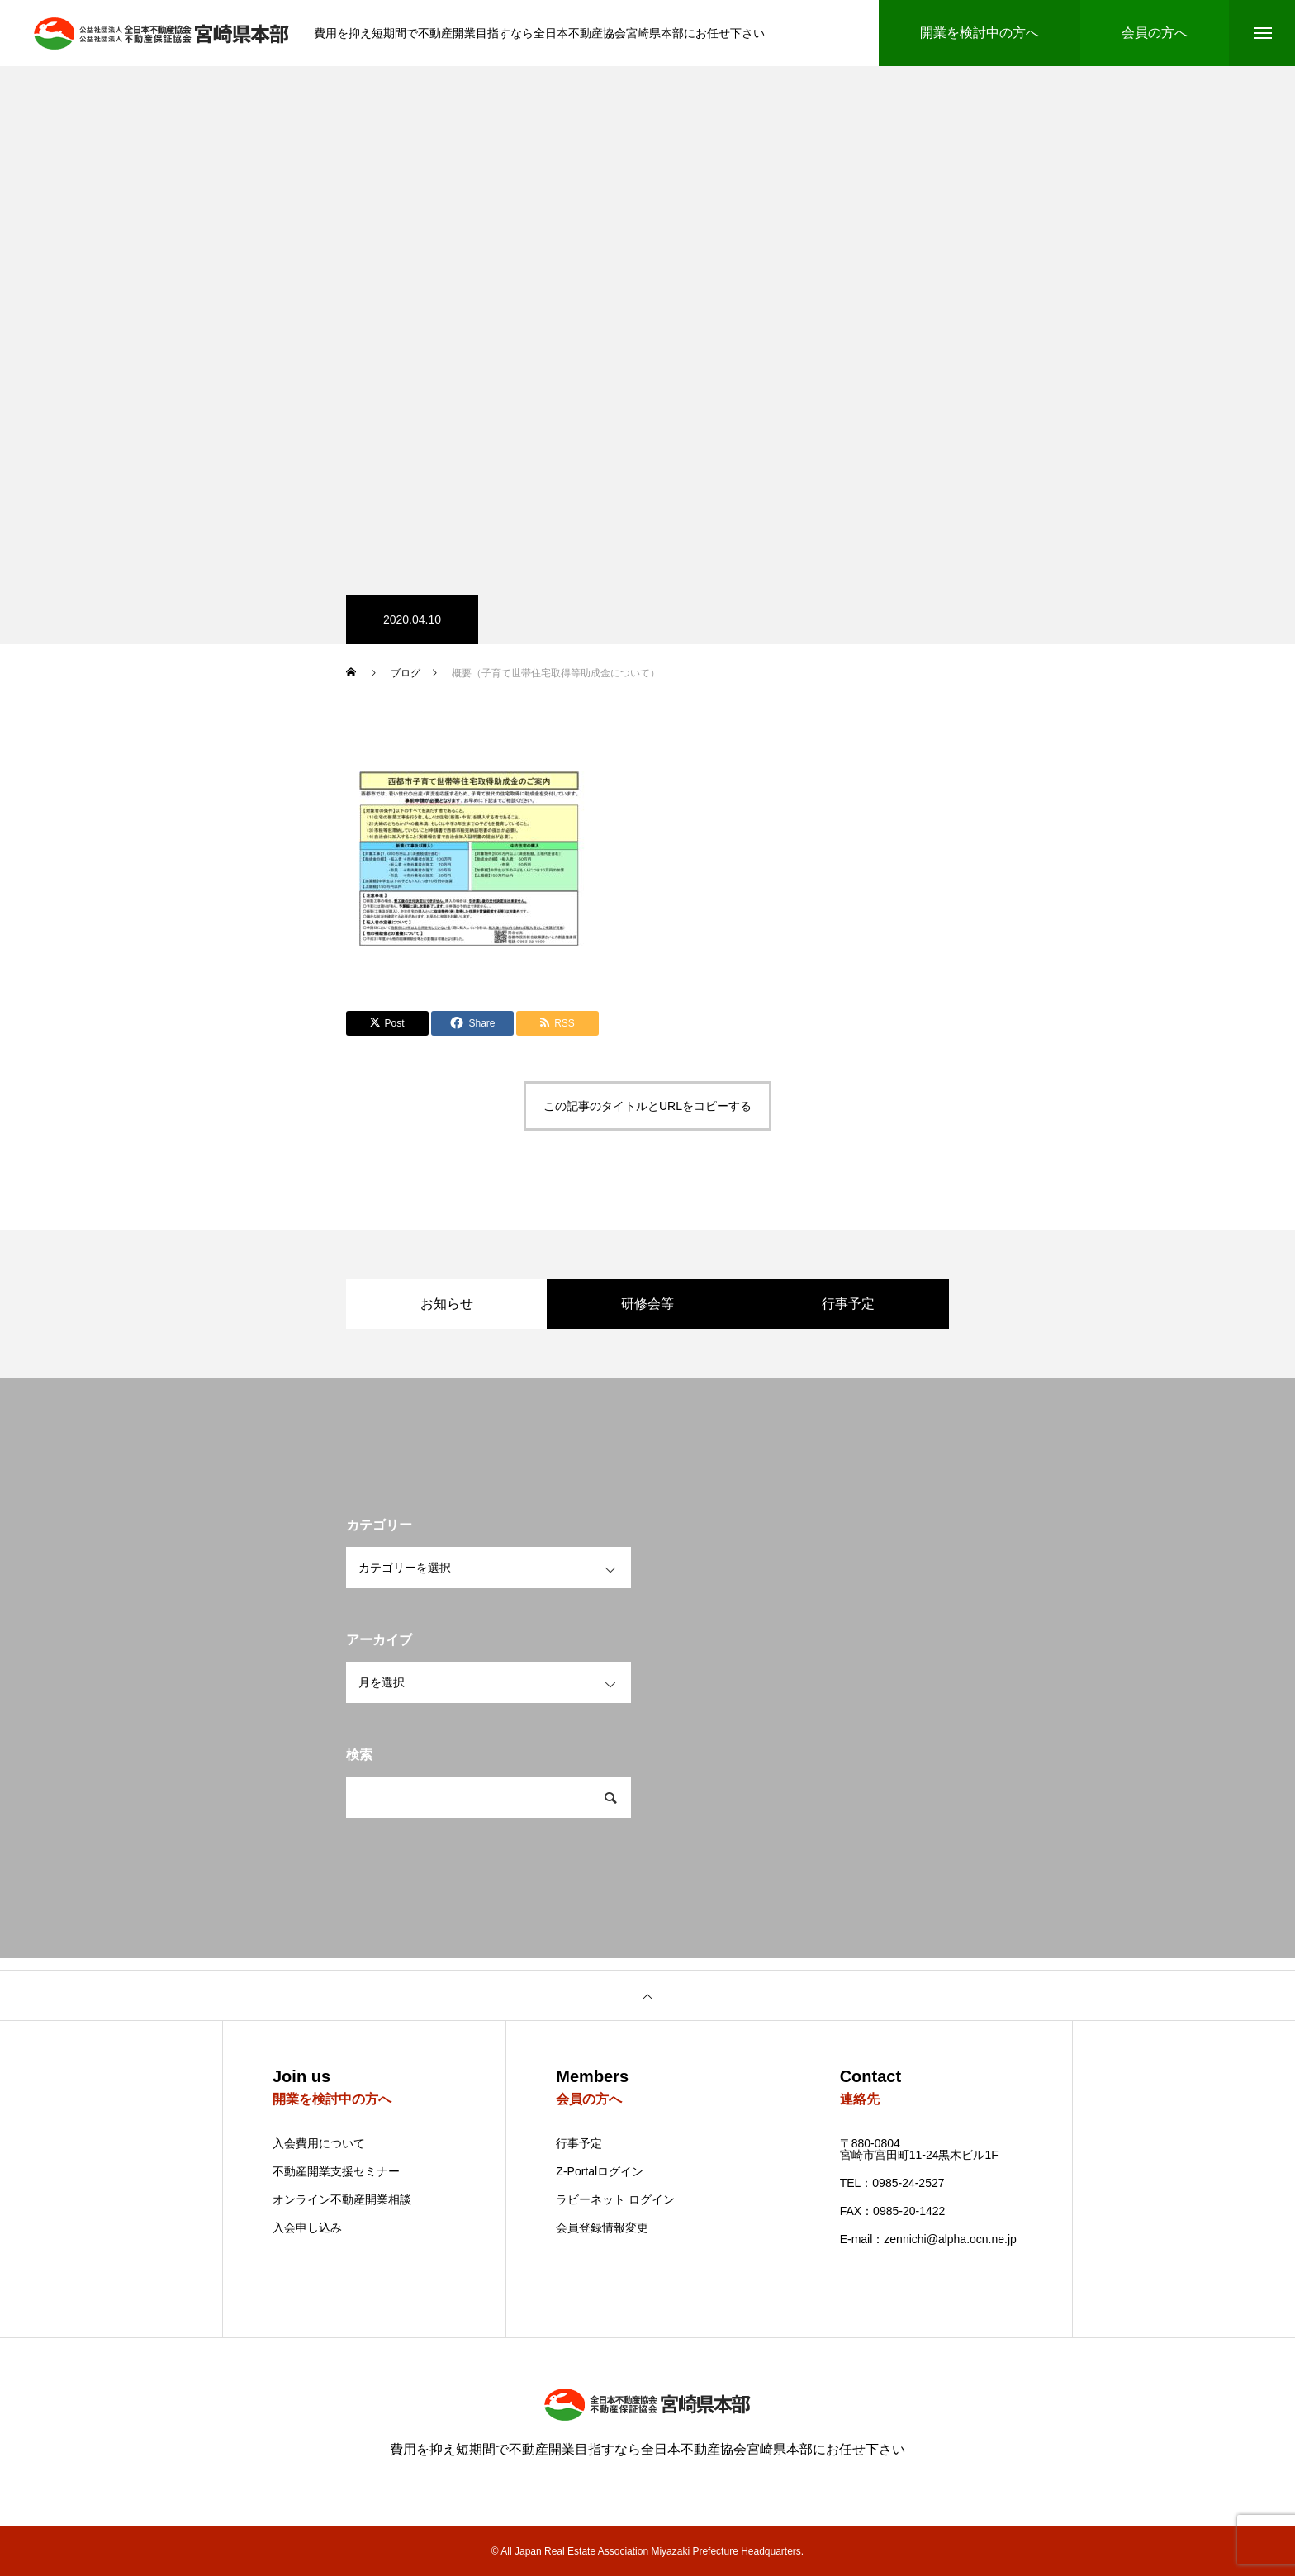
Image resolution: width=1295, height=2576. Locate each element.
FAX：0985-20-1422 (893, 2211)
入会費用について (319, 2143)
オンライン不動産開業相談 (342, 2199)
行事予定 (579, 2143)
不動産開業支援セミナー (336, 2171)
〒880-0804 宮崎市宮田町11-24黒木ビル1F (919, 2149)
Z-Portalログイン (599, 2171)
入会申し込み (307, 2228)
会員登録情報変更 (602, 2227)
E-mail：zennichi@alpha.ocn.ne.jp (928, 2239)
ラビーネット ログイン (615, 2199)
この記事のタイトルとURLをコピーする (647, 1105)
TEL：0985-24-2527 (892, 2183)
